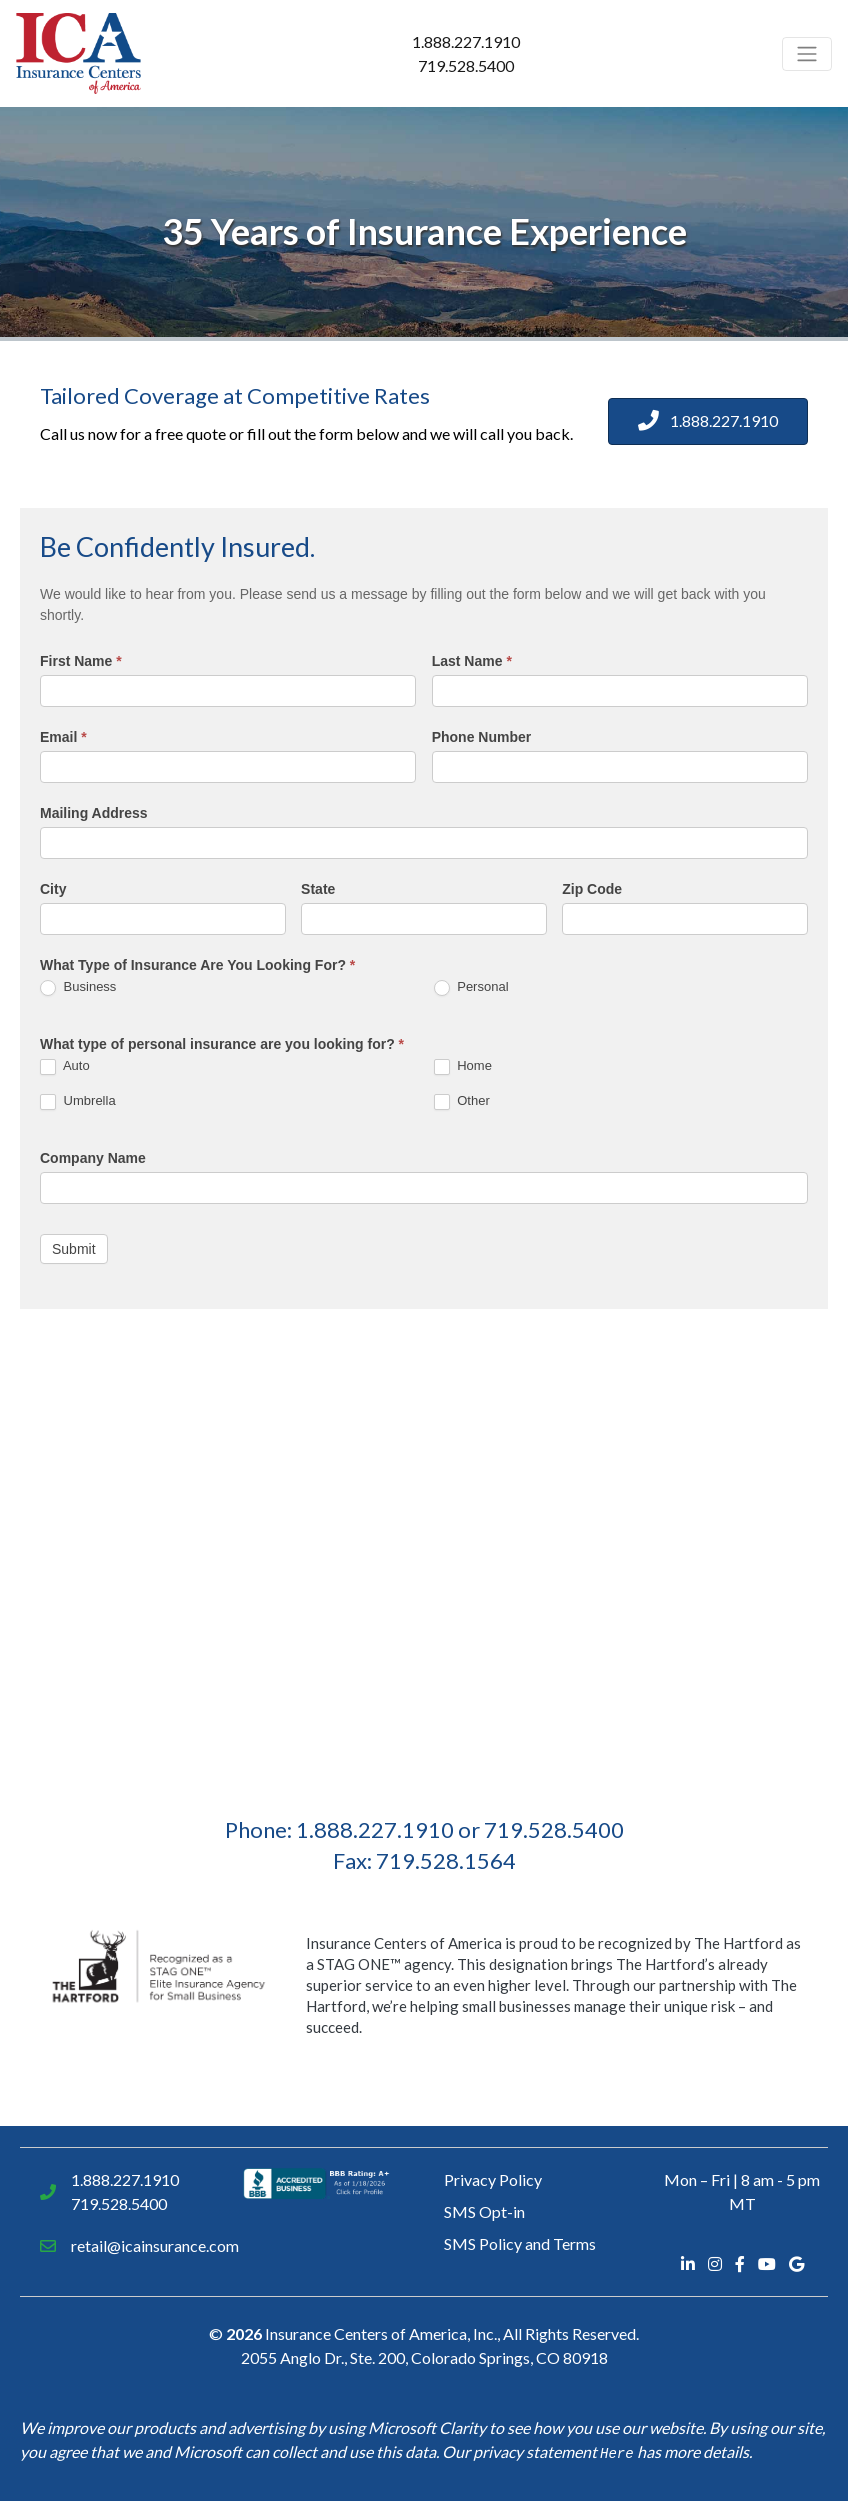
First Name (81, 661)
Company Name (93, 1158)
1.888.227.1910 (466, 41)
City (53, 889)
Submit (74, 1249)
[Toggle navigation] (807, 54)
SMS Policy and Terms (520, 2243)
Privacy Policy (493, 2179)
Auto (65, 1066)
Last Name (472, 661)
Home (463, 1066)
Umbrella (78, 1101)
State (318, 889)
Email (63, 737)
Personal (471, 987)
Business (78, 987)
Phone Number (482, 737)
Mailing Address (94, 813)
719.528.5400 (466, 65)
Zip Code (592, 889)
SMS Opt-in (484, 2211)
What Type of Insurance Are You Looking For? (197, 965)
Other (462, 1101)
